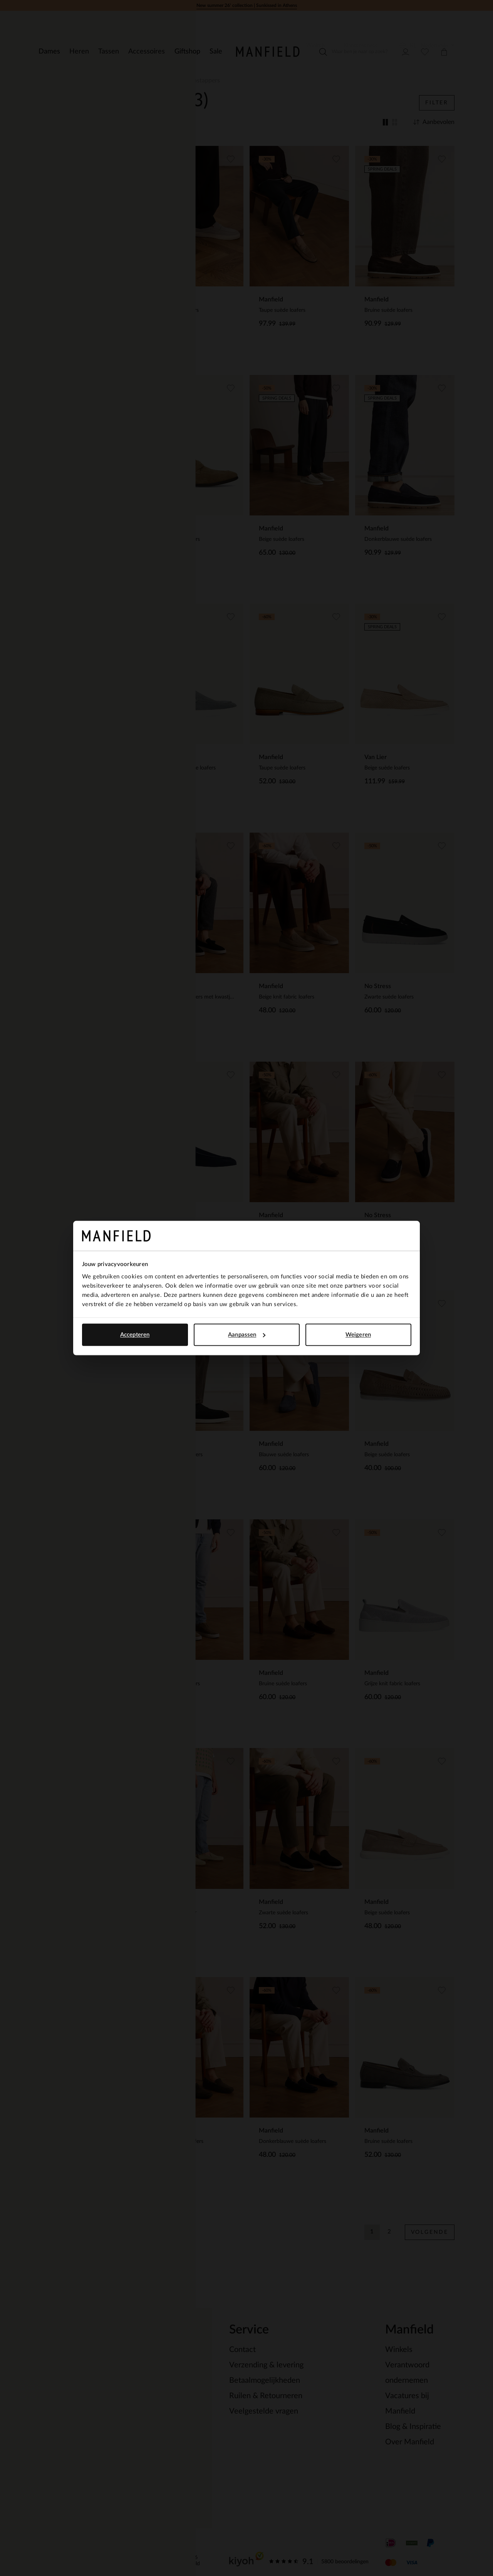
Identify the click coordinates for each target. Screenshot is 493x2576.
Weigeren (358, 1335)
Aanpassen (246, 1335)
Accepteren (134, 1335)
